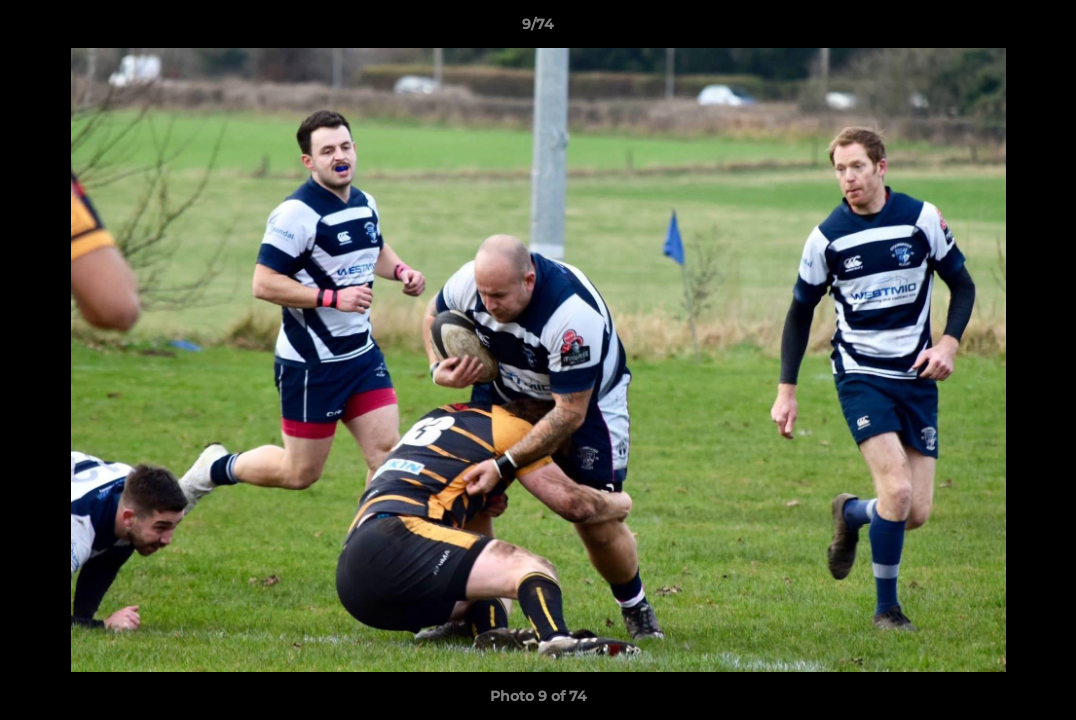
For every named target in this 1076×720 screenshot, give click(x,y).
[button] (1040, 29)
